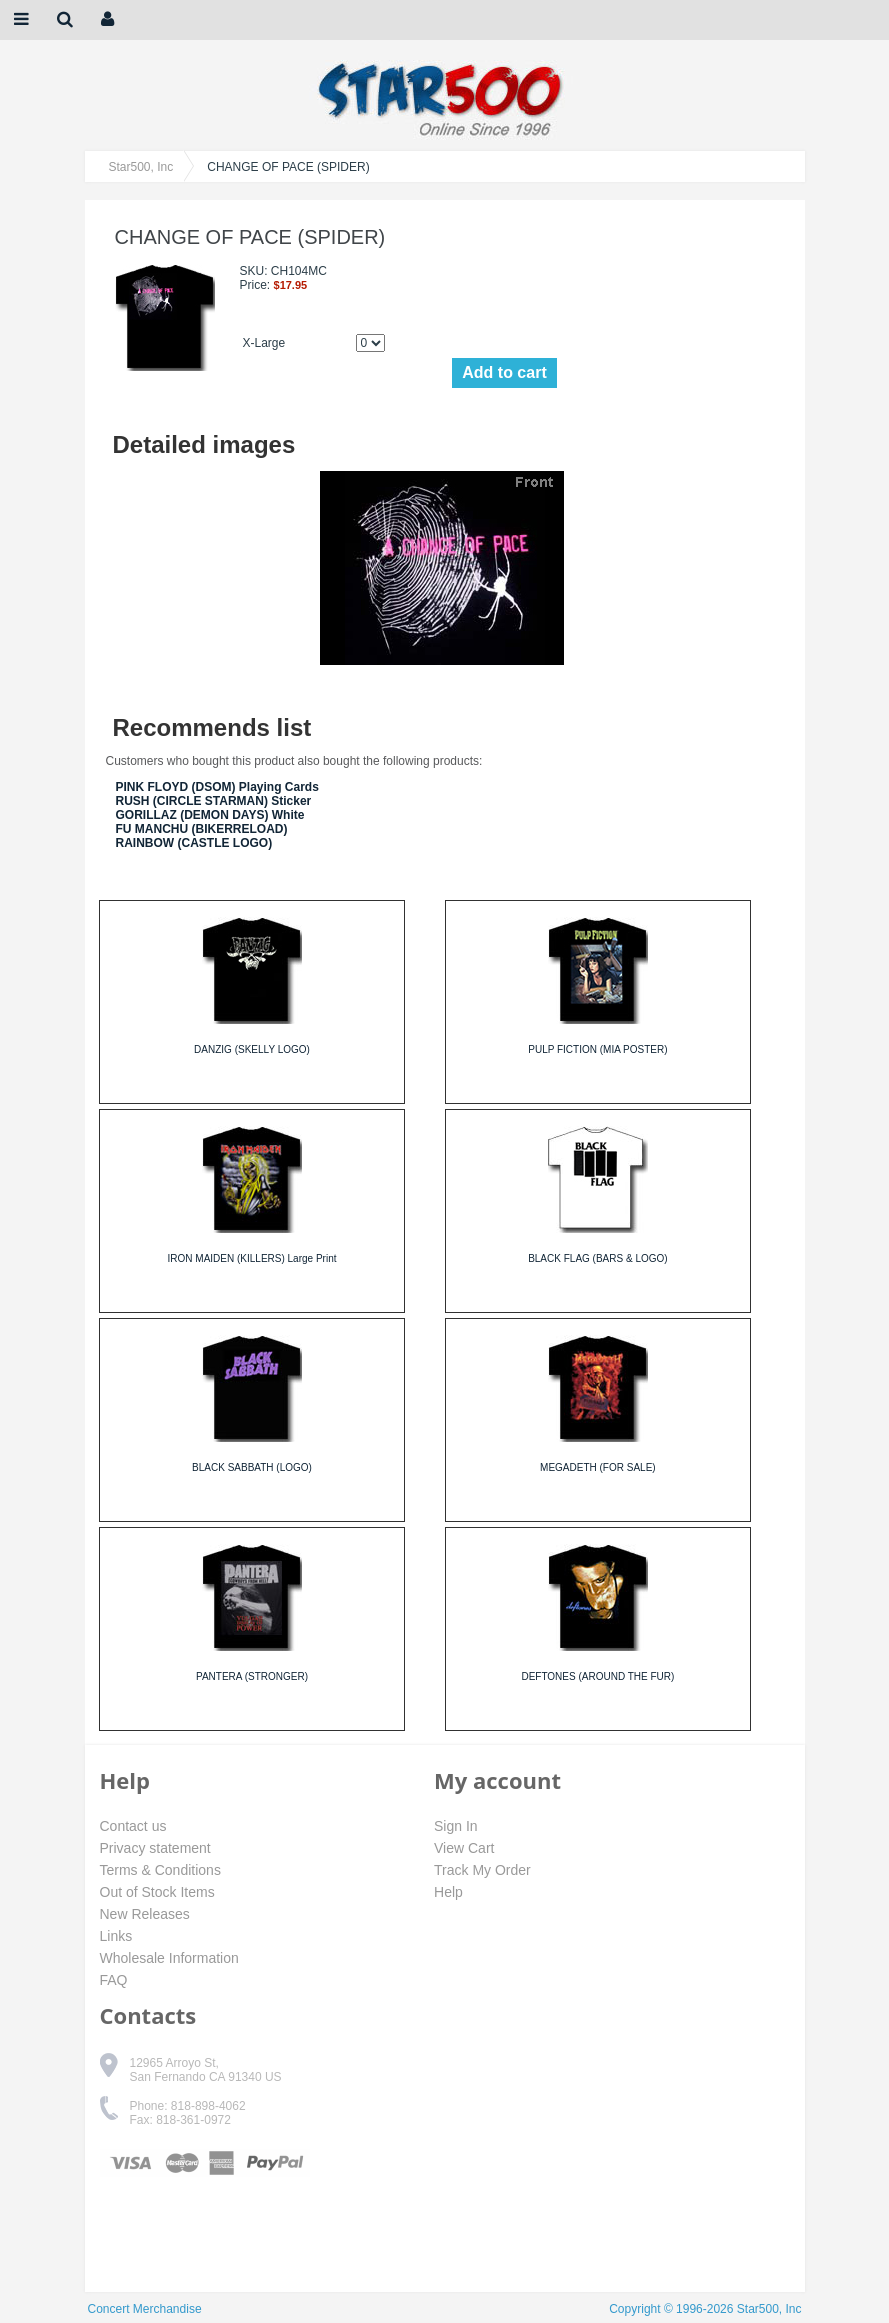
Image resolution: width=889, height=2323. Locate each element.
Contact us (133, 1826)
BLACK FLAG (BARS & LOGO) (597, 1258)
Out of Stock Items (157, 1892)
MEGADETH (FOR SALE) (598, 1467)
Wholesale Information (169, 1958)
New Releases (145, 1914)
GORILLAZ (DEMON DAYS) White (210, 815)
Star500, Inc (141, 167)
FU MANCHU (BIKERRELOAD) (202, 829)
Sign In (456, 1826)
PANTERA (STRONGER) (252, 1676)
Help (448, 1892)
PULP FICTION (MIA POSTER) (597, 1049)
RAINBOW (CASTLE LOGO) (194, 843)
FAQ (114, 1980)
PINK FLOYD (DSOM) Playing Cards (217, 787)
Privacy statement (155, 1848)
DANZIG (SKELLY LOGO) (252, 1049)
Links (116, 1936)
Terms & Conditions (160, 1870)
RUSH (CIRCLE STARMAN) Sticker (214, 801)
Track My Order (482, 1870)
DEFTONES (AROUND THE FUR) (597, 1676)
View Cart (464, 1848)
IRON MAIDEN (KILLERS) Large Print (252, 1258)
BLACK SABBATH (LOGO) (252, 1467)
